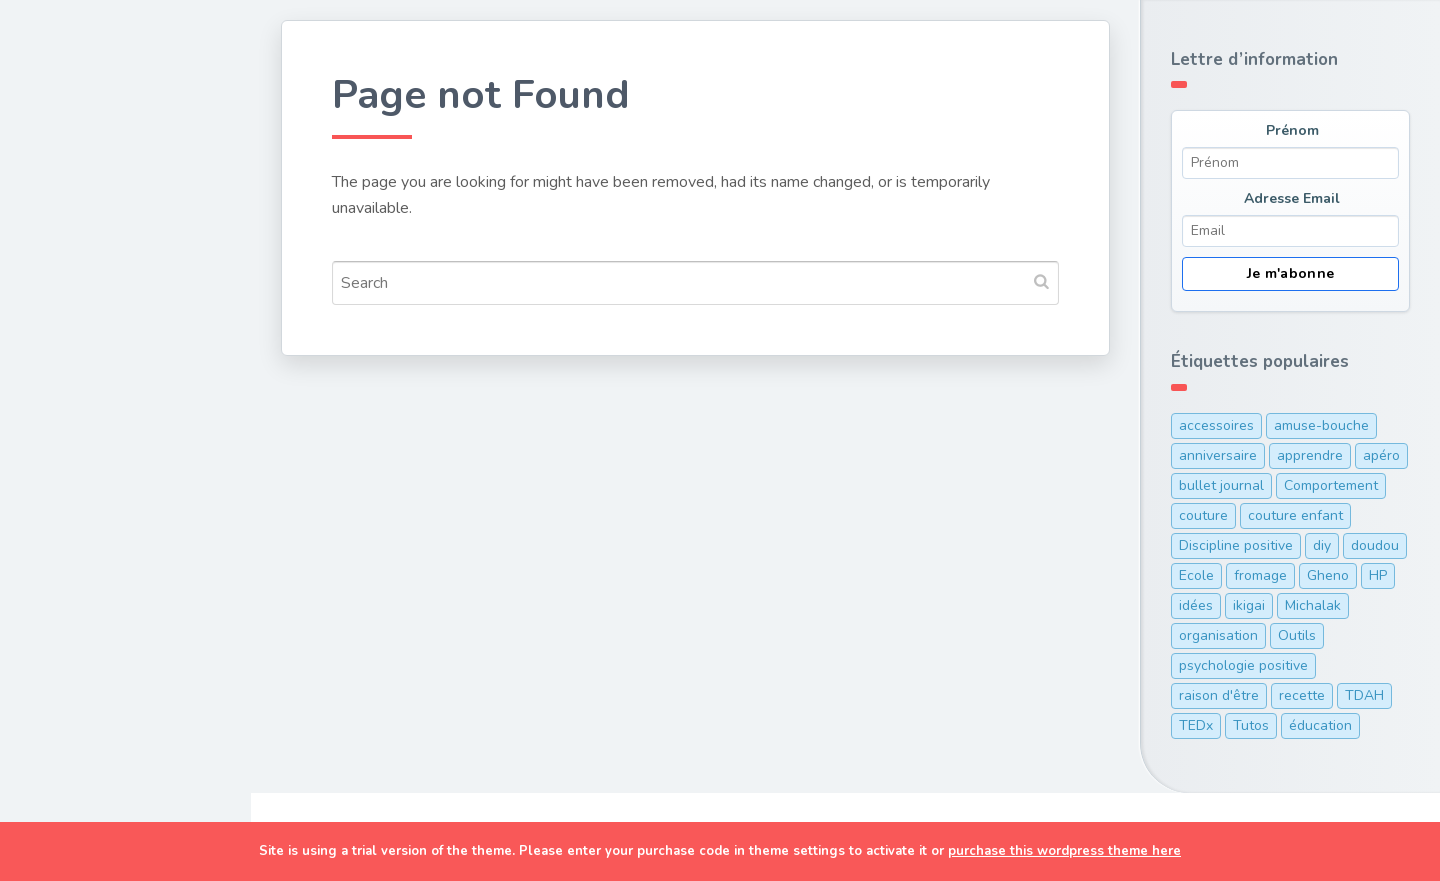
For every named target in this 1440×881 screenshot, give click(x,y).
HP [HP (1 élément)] (1378, 575)
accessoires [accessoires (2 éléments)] (1216, 425)
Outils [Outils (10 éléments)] (1297, 635)
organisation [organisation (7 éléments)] (1218, 635)
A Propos (79, 562)
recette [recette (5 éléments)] (1302, 695)
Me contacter (95, 655)
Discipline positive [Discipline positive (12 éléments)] (1236, 545)
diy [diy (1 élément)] (1322, 545)
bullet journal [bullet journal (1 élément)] (1221, 485)
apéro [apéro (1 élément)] (1381, 455)
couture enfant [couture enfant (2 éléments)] (1295, 515)
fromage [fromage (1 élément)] (1260, 575)
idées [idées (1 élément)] (1196, 605)
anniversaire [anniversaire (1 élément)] (1218, 455)
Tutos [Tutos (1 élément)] (1251, 725)
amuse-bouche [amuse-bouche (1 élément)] (1321, 425)
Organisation (93, 468)
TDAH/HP (79, 515)
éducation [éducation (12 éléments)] (1320, 725)
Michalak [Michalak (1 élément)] (1313, 605)
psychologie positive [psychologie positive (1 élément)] (1243, 665)
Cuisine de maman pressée (114, 290)
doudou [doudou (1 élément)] (1375, 545)
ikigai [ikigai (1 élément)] (1249, 605)
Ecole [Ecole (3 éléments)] (1196, 575)
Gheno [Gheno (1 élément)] (1328, 575)
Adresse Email (1292, 198)
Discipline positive (115, 422)
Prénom (1292, 130)
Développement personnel (106, 362)
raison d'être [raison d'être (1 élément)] (1219, 695)
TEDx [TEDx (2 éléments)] (1196, 725)
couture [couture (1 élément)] (1203, 515)
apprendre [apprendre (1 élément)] (1310, 455)
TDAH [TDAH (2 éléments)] (1364, 695)
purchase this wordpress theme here (1064, 851)
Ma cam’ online (102, 608)
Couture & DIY (98, 230)
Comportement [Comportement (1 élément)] (1331, 485)
